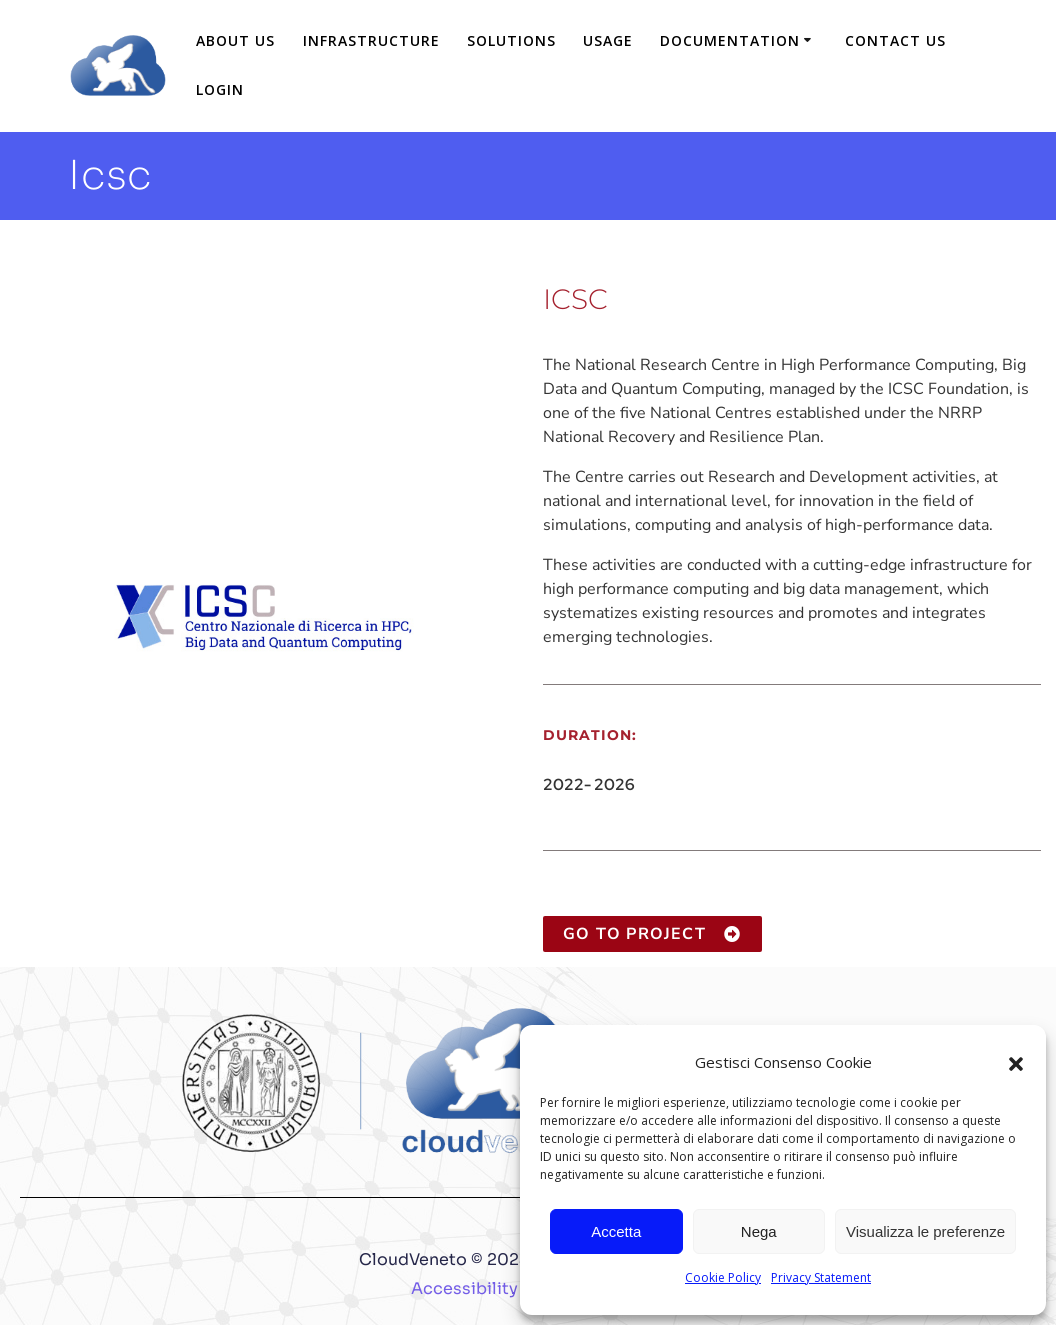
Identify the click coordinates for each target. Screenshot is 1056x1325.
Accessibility (464, 1288)
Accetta (616, 1231)
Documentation (730, 40)
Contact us (895, 40)
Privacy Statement (821, 1277)
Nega (759, 1231)
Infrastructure (371, 40)
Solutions (511, 40)
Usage (608, 40)
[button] (1016, 1062)
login (220, 89)
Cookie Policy (723, 1277)
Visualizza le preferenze (925, 1231)
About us (235, 40)
